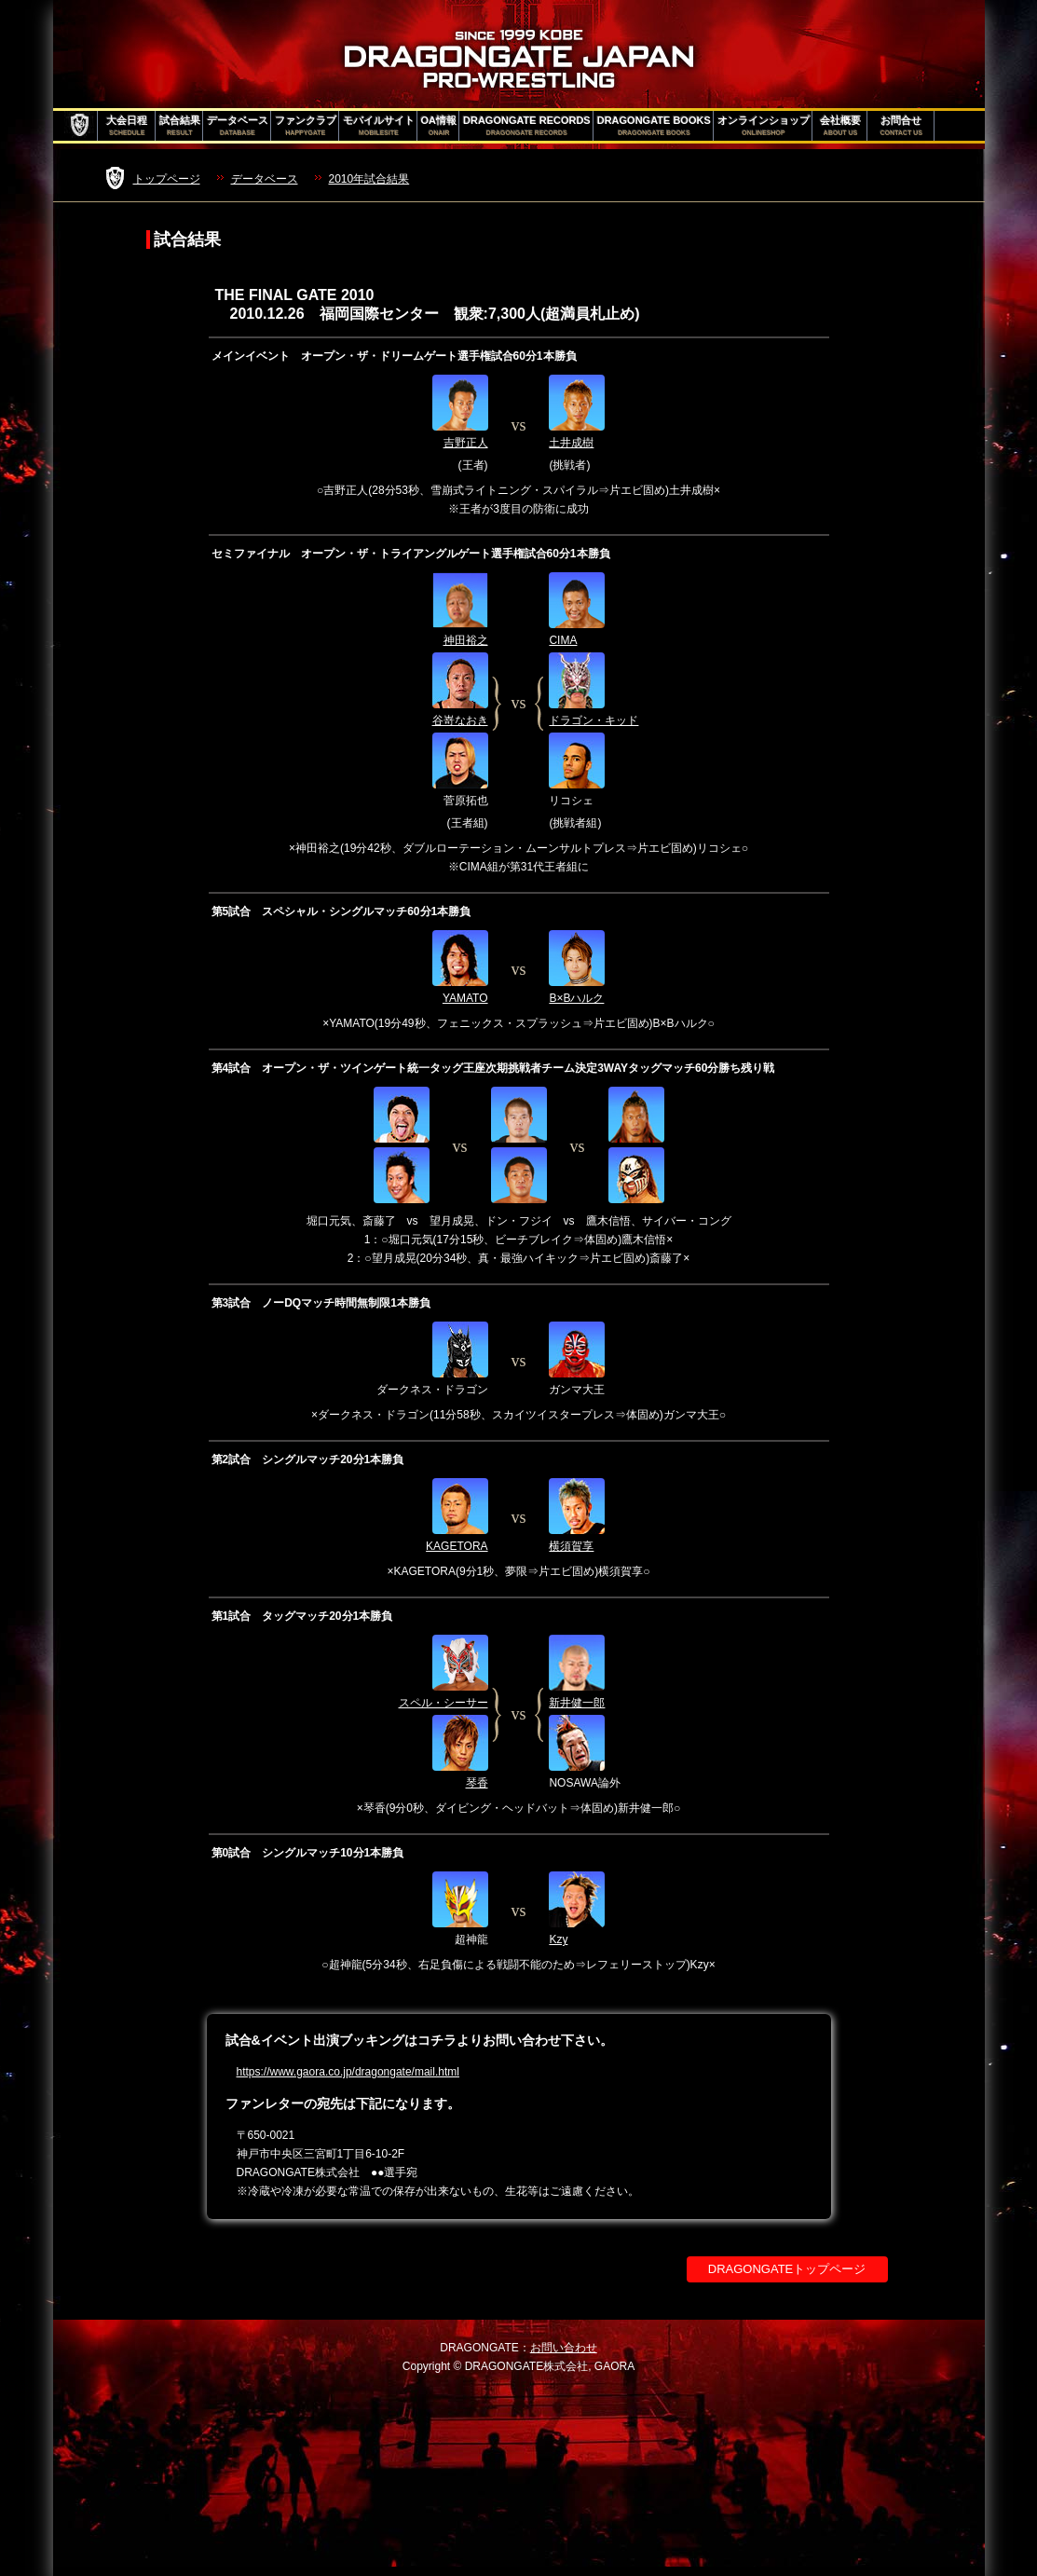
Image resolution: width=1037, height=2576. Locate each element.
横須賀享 (571, 1546)
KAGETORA (456, 1546)
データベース (237, 126)
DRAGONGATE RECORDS (527, 126)
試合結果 (179, 126)
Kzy (558, 1939)
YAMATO (465, 998)
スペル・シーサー (443, 1702)
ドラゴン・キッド (593, 720)
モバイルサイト (379, 126)
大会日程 (126, 126)
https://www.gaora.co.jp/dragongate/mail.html (348, 2071)
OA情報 (439, 126)
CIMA (563, 640)
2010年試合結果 (369, 178)
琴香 (477, 1782)
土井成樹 (571, 442)
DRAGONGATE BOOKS (654, 126)
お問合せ (901, 126)
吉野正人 (465, 442)
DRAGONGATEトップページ (787, 2269)
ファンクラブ (305, 126)
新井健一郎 (577, 1702)
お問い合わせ (563, 2347)
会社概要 (840, 126)
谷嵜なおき (460, 720)
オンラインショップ (763, 126)
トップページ (166, 178)
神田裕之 (465, 640)
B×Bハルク (576, 998)
